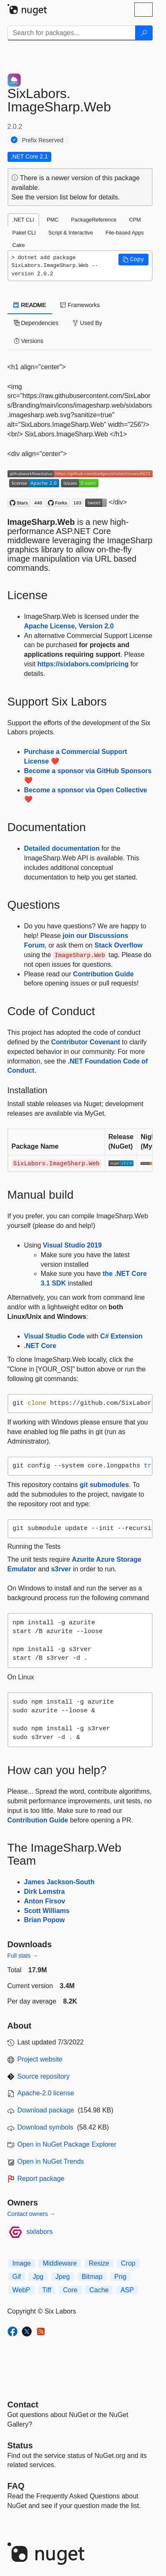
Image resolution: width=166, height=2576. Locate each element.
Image (22, 2263)
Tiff (46, 2290)
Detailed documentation (62, 848)
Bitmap (92, 2276)
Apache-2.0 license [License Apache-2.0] (46, 2093)
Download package (46, 2110)
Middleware (60, 2263)
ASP (127, 2290)
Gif (17, 2276)
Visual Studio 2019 (72, 1245)
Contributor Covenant (85, 1042)
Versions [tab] (29, 341)
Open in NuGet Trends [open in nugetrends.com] (51, 2161)
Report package (41, 2178)
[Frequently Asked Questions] (16, 2485)
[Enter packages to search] (72, 32)
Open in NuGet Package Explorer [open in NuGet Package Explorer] (67, 2144)
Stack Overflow (118, 945)
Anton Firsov (44, 1901)
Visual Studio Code (54, 1336)
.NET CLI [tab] (23, 220)
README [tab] (30, 305)
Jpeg (62, 2276)
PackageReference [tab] (93, 220)
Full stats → (23, 1955)
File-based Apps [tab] (125, 232)
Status (20, 2445)
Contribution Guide (103, 974)
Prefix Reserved (43, 140)
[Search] (144, 32)
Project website (40, 2059)
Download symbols (45, 2127)
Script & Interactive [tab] (70, 232)
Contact (23, 2404)
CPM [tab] (135, 220)
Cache (98, 2290)
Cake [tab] (19, 245)
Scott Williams (47, 1910)
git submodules (104, 1484)
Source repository (44, 2076)
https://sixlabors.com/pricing (83, 664)
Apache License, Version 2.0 (69, 626)
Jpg (38, 2276)
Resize (99, 2263)
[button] (133, 259)
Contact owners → (31, 2214)
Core (70, 2290)
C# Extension (121, 1336)
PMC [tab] (52, 220)
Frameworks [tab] (80, 305)
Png (120, 2276)
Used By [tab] (87, 323)
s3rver (61, 1569)
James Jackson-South (59, 1881)
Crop (128, 2263)
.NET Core (40, 1345)
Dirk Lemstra (44, 1891)
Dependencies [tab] (36, 323)
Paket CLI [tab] (24, 232)
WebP (21, 2290)
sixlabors (39, 2231)
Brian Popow (44, 1919)
